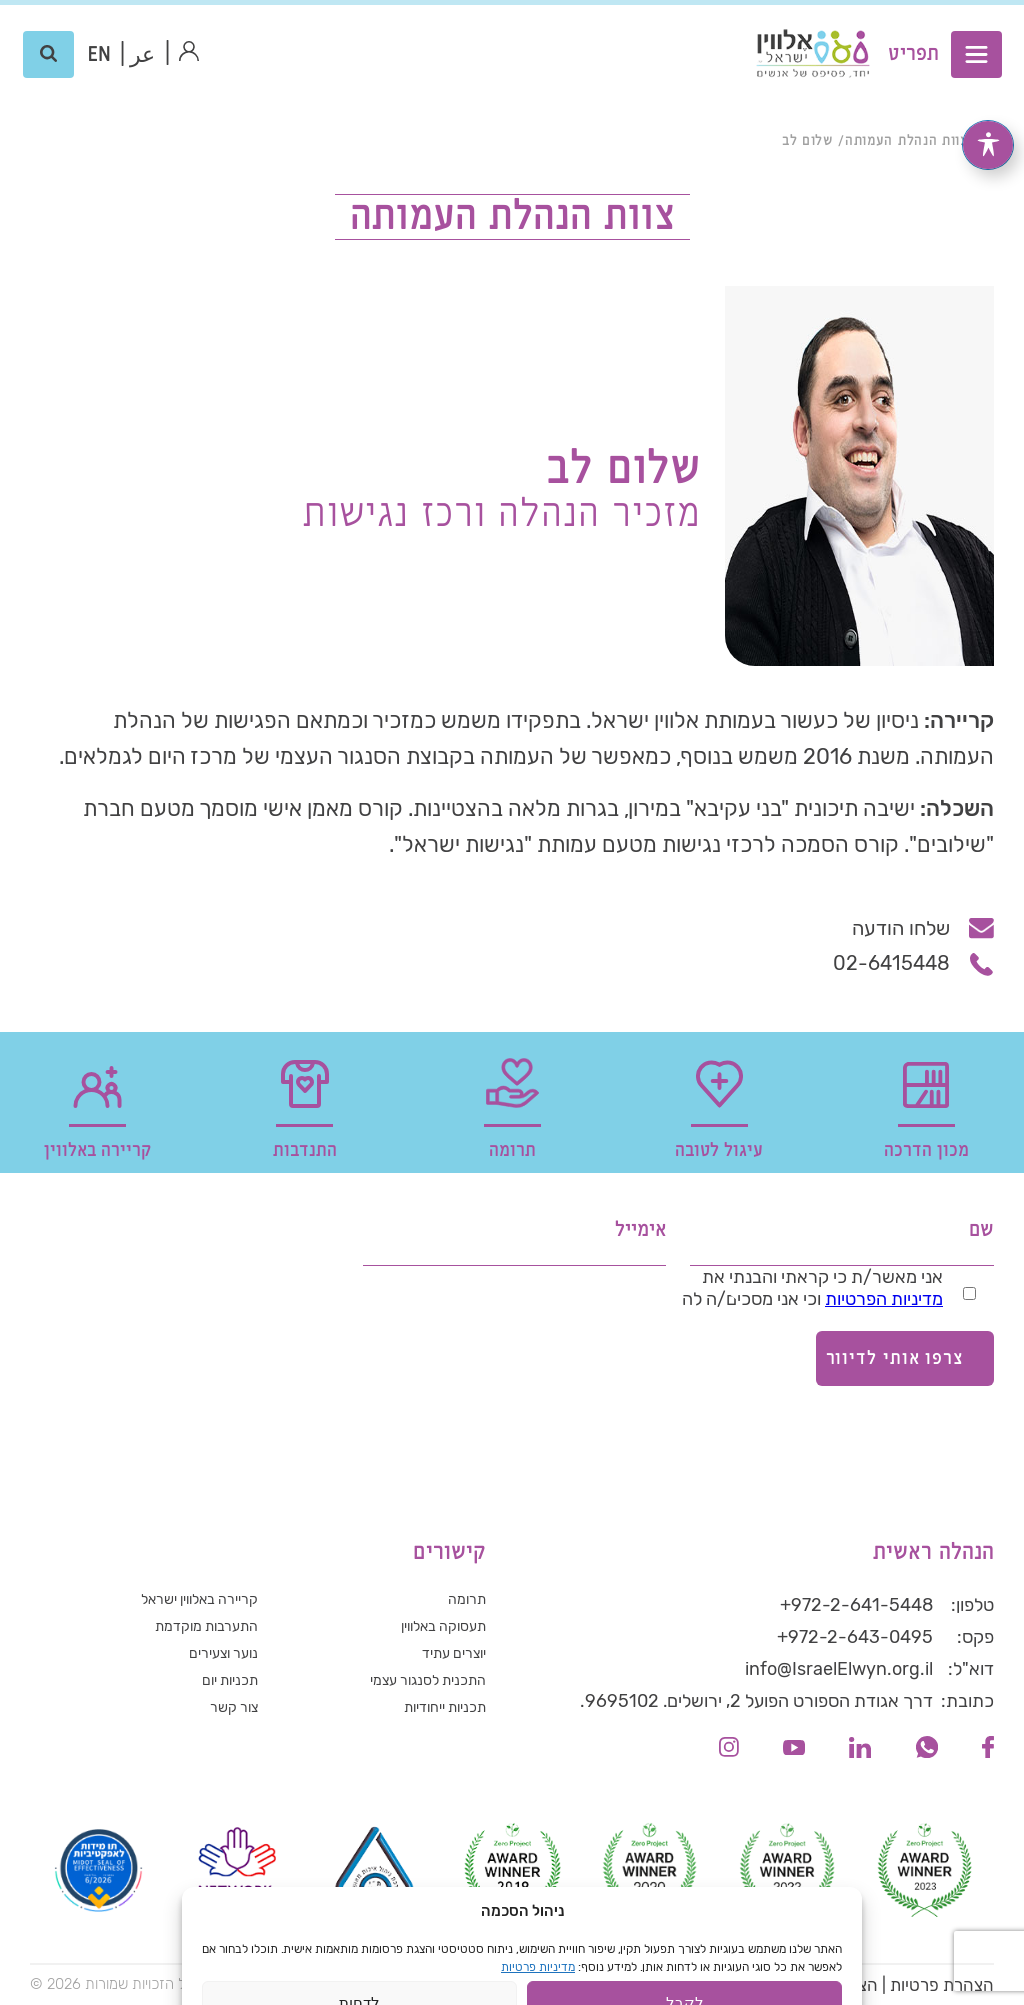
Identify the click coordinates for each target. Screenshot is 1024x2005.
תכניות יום (230, 1680)
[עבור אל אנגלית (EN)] (99, 55)
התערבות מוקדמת (206, 1626)
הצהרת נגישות (827, 1985)
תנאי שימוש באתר (704, 1985)
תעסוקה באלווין (443, 1626)
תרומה (467, 1599)
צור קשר (234, 1707)
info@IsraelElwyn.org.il (839, 1669)
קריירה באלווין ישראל (199, 1599)
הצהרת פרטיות (942, 1985)
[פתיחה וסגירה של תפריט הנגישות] (988, 143)
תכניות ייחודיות (445, 1707)
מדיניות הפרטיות (884, 1299)
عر (143, 55)
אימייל (640, 1230)
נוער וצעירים (223, 1653)
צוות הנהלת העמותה (906, 141)
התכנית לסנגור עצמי (428, 1680)
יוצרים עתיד (454, 1653)
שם (981, 1230)
